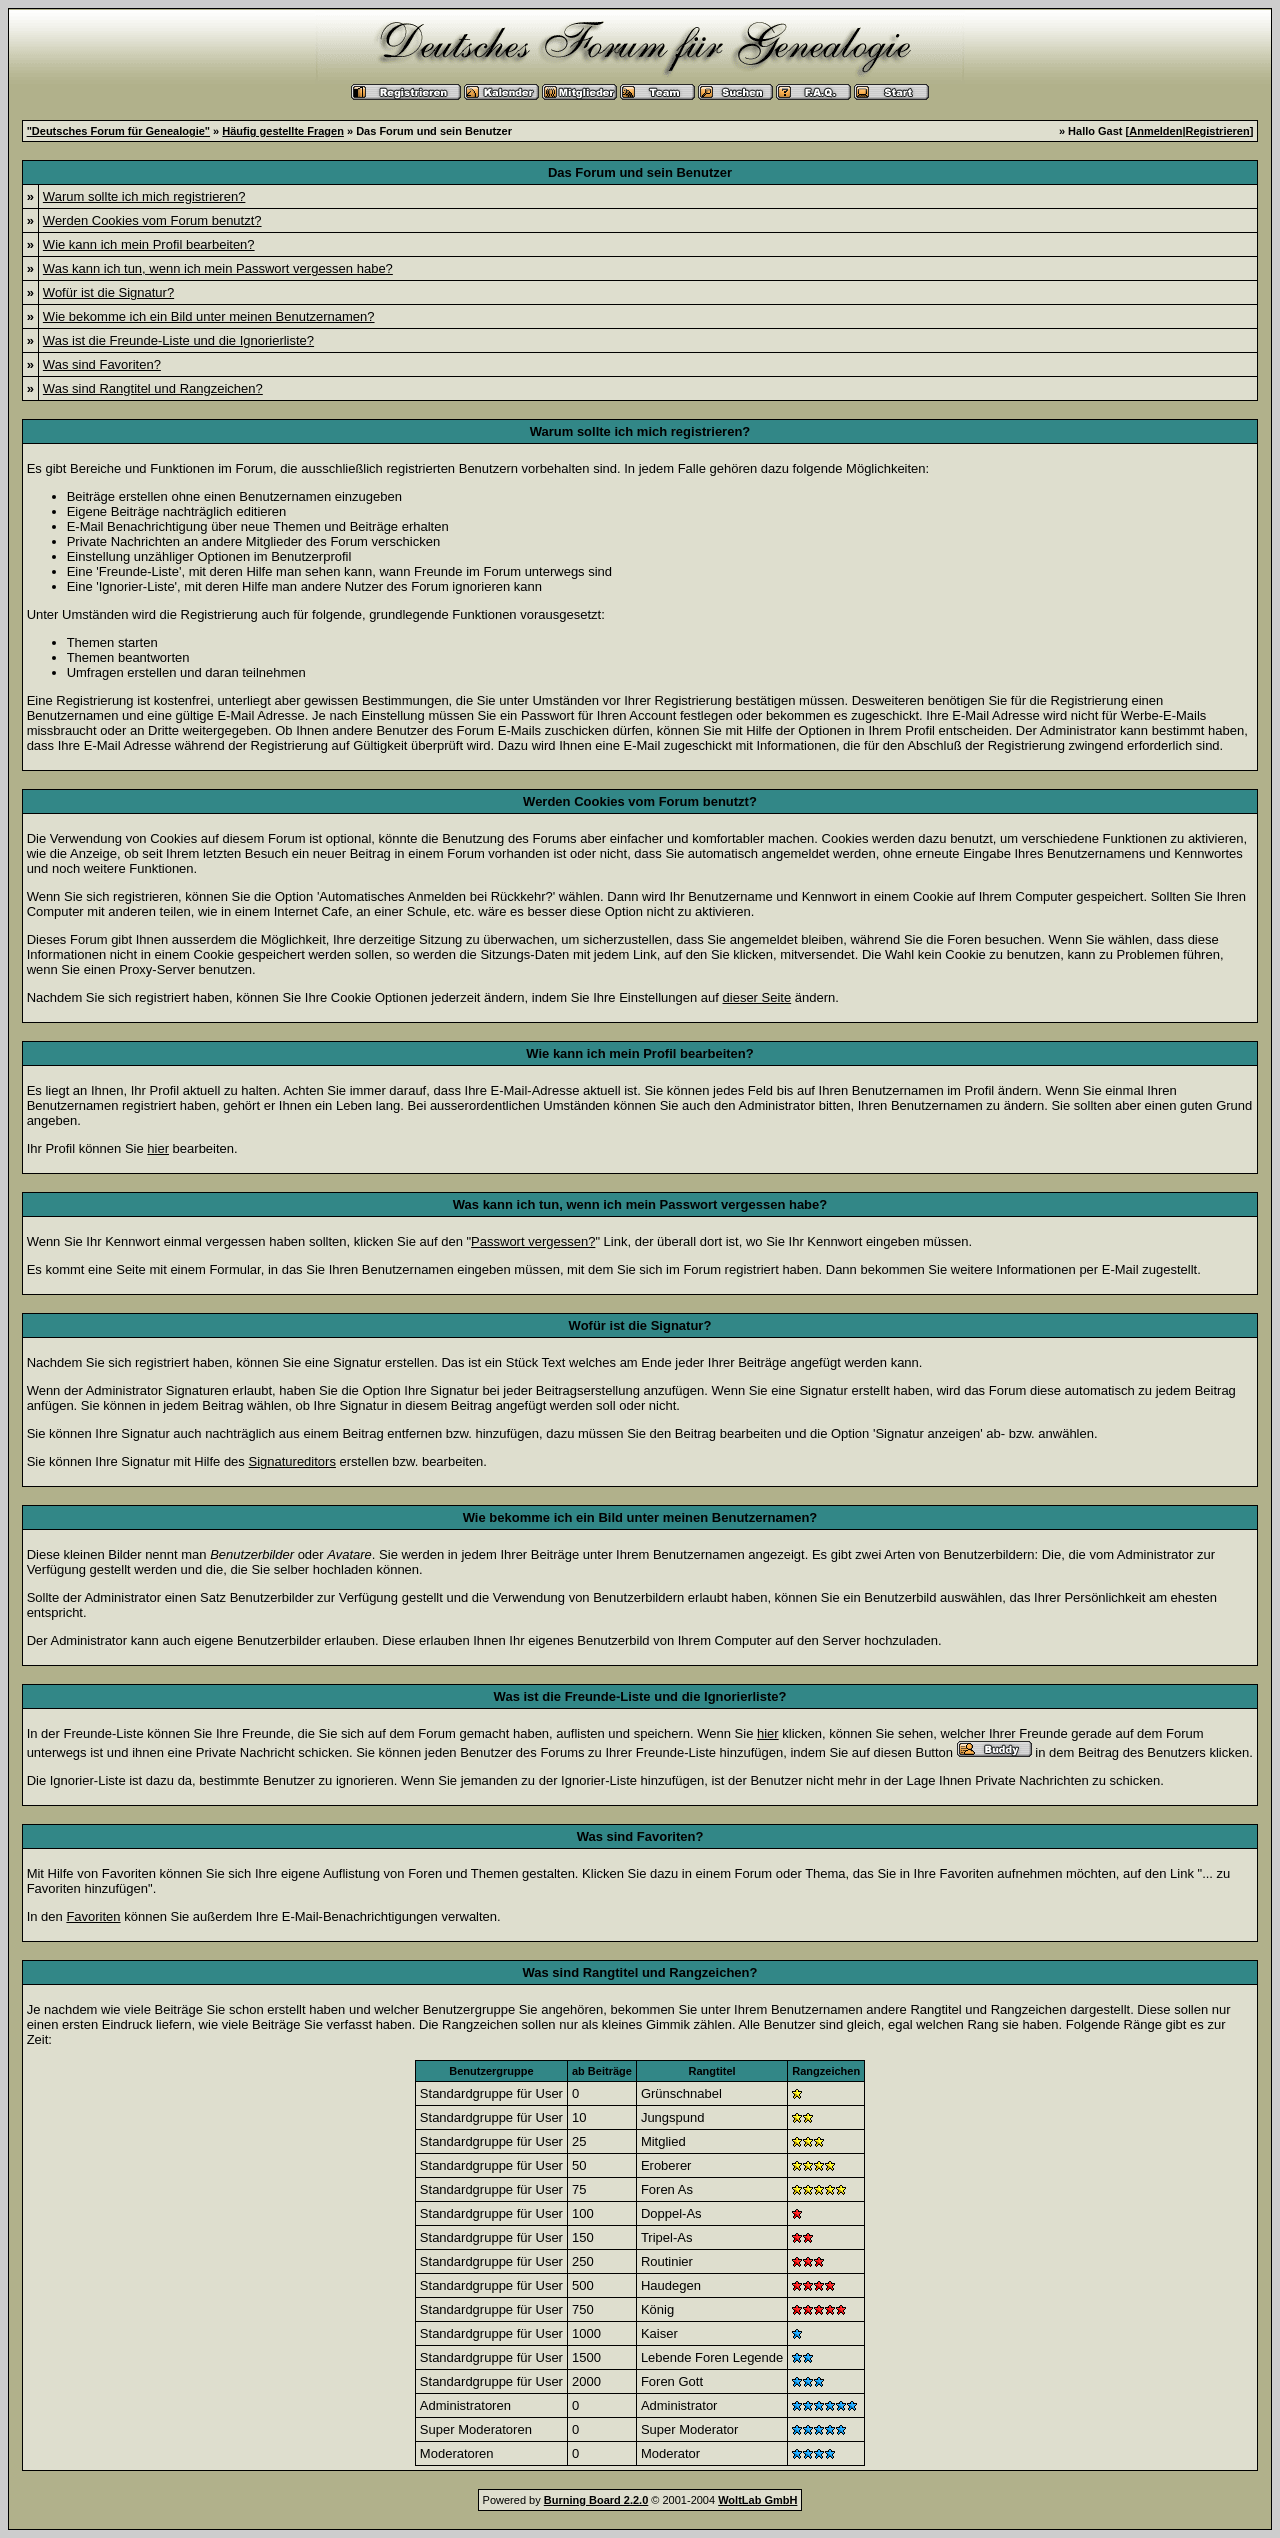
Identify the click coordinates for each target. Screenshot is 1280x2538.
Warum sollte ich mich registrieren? (144, 196)
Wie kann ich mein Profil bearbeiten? (149, 244)
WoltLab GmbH (757, 2500)
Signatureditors (291, 1461)
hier (158, 1148)
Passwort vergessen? (533, 1241)
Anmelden (1155, 131)
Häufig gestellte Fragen (283, 131)
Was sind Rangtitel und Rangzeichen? (153, 388)
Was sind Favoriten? (102, 364)
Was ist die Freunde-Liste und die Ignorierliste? (178, 340)
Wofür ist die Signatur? (108, 292)
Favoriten (93, 1916)
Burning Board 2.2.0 (596, 2500)
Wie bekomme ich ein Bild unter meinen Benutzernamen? (209, 316)
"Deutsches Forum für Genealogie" (118, 131)
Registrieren (1218, 131)
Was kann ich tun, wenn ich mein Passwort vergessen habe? (218, 268)
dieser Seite (757, 997)
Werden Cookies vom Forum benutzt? (152, 220)
